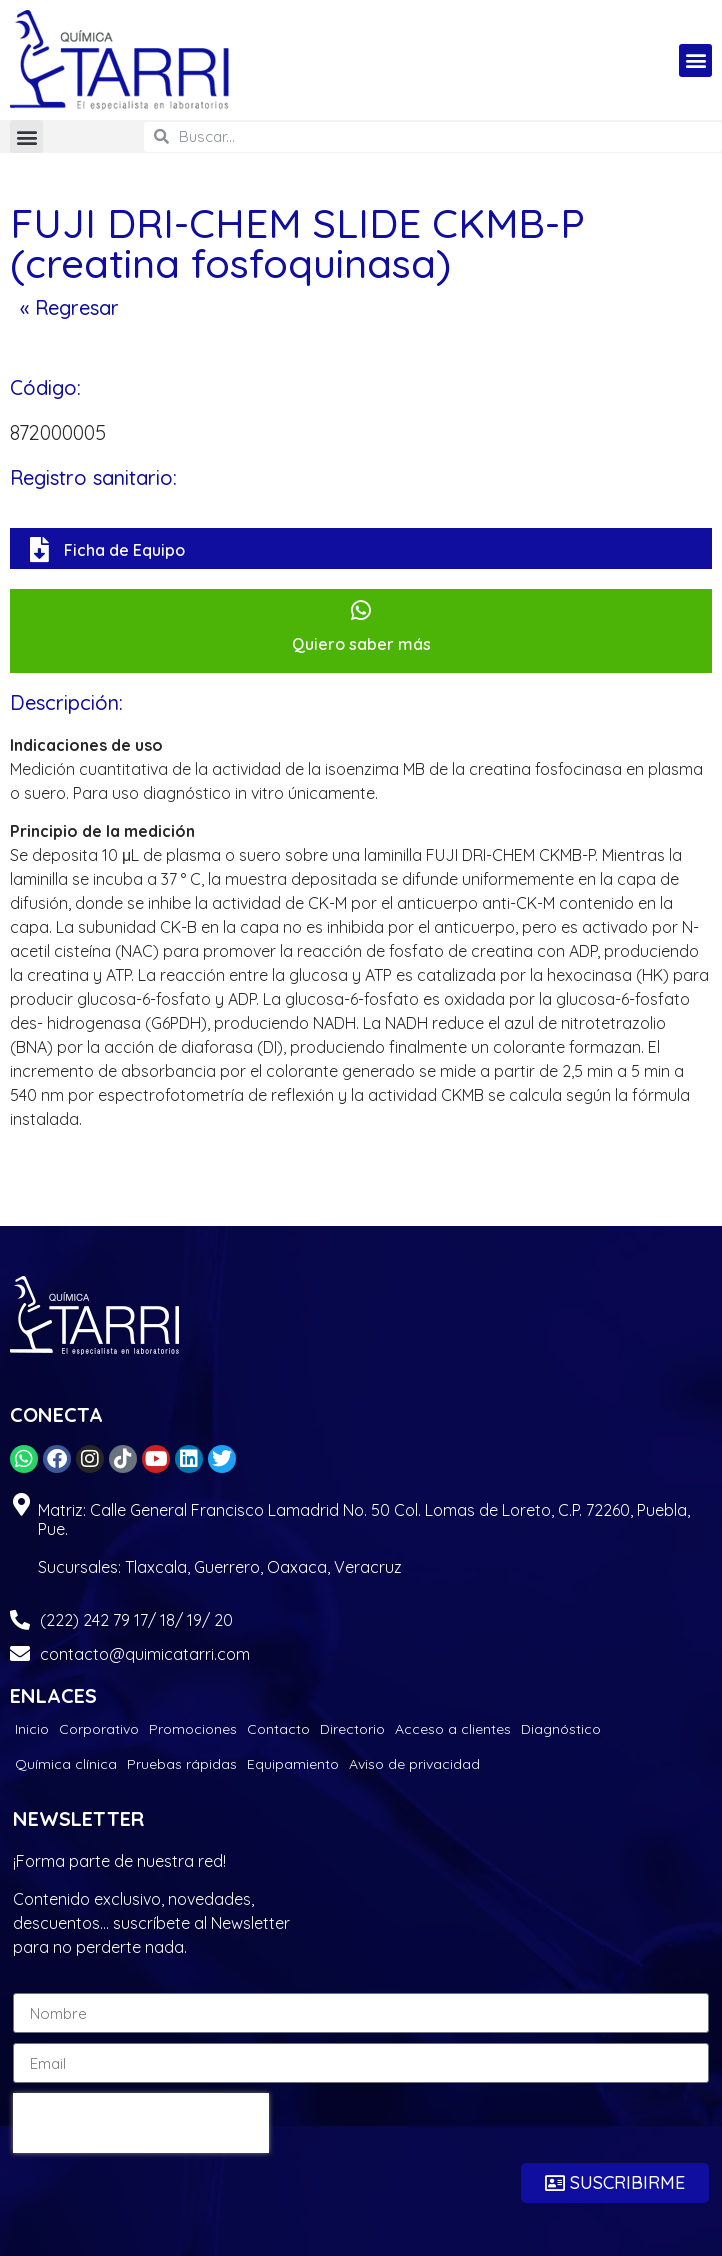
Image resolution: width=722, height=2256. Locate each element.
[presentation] (141, 2123)
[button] (695, 60)
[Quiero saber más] (361, 610)
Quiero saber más (361, 644)
